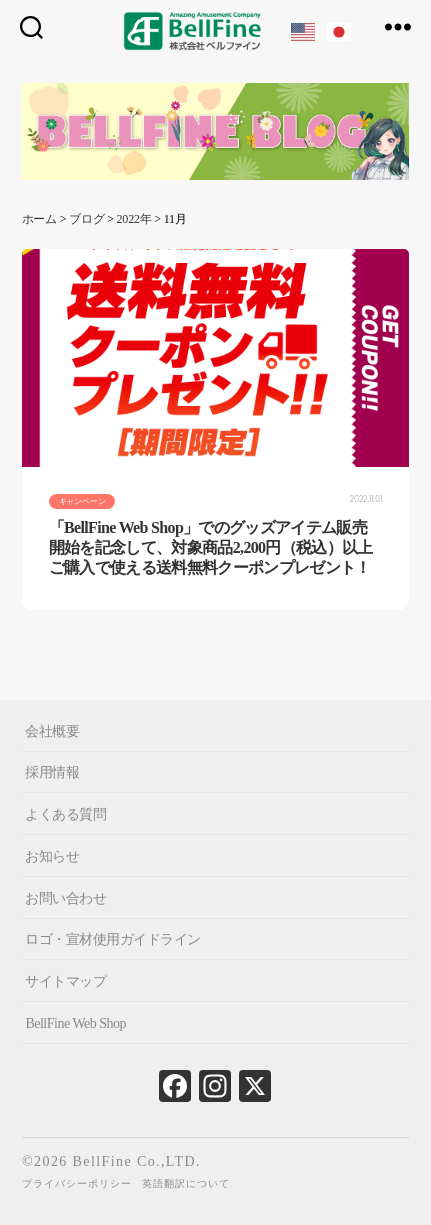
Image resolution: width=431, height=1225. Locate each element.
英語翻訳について (186, 1183)
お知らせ (52, 856)
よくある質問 (65, 814)
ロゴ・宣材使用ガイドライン (113, 939)
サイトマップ (65, 981)
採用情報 (52, 772)
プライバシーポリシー (77, 1183)
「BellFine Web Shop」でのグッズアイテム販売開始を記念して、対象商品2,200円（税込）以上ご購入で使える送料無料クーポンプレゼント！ (211, 547)
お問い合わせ (65, 897)
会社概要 (52, 730)
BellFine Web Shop (75, 1023)
